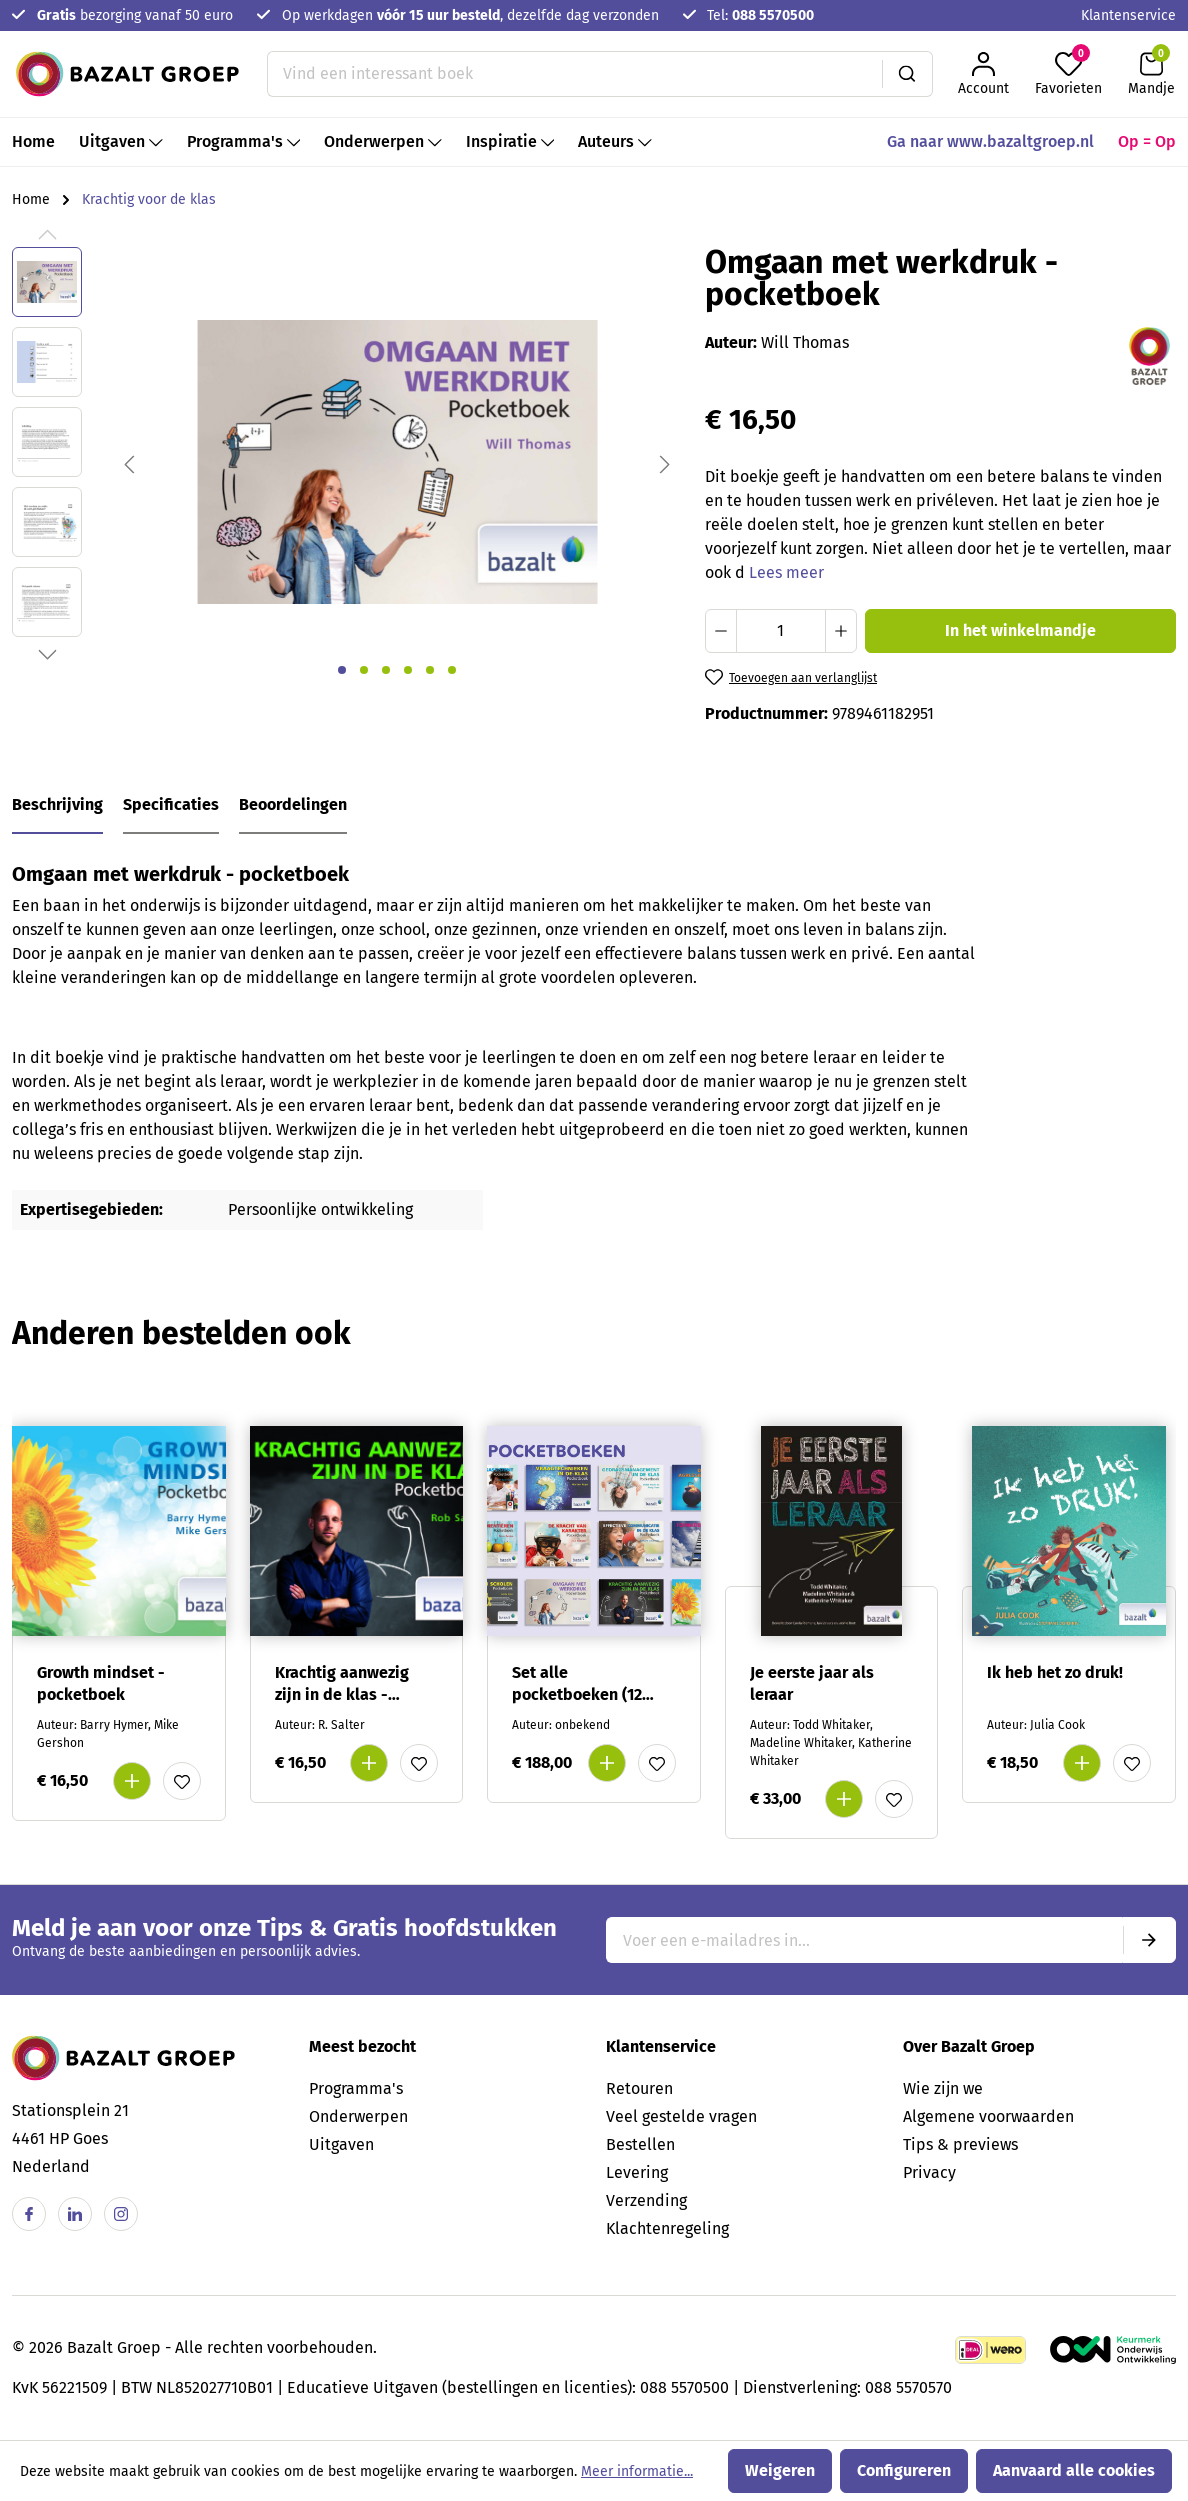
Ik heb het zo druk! (1055, 1672)
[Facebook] (29, 2214)
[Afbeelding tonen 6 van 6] (452, 670)
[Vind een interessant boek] (575, 74)
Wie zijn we (943, 2088)
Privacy (929, 2172)
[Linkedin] (75, 2214)
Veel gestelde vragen (681, 2116)
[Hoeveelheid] (781, 631)
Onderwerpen (358, 2116)
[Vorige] (129, 462)
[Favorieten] (1068, 74)
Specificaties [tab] (171, 804)
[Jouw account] (983, 74)
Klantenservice (1128, 15)
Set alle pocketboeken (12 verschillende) (577, 1684)
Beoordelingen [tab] (293, 804)
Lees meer (786, 572)
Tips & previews (960, 2144)
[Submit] (1149, 1940)
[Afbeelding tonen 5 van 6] (430, 670)
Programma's (356, 2088)
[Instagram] (121, 2214)
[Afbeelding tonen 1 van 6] (342, 670)
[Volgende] (665, 462)
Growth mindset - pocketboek (101, 1683)
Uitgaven (341, 2144)
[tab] (57, 806)
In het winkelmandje (1020, 630)
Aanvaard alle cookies (1074, 2470)
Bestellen (640, 2144)
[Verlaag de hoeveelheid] (721, 631)
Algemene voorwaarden (988, 2116)
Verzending (646, 2200)
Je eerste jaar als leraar (812, 1683)
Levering (637, 2172)
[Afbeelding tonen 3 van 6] (386, 670)
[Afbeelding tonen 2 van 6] (364, 670)
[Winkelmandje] (1151, 74)
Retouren (639, 2088)
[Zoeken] (907, 74)
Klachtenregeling (667, 2228)
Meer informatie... (637, 2471)
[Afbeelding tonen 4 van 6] (408, 670)
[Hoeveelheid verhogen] (841, 631)
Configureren (904, 2470)
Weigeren (780, 2470)
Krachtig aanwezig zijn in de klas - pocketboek (342, 1684)
